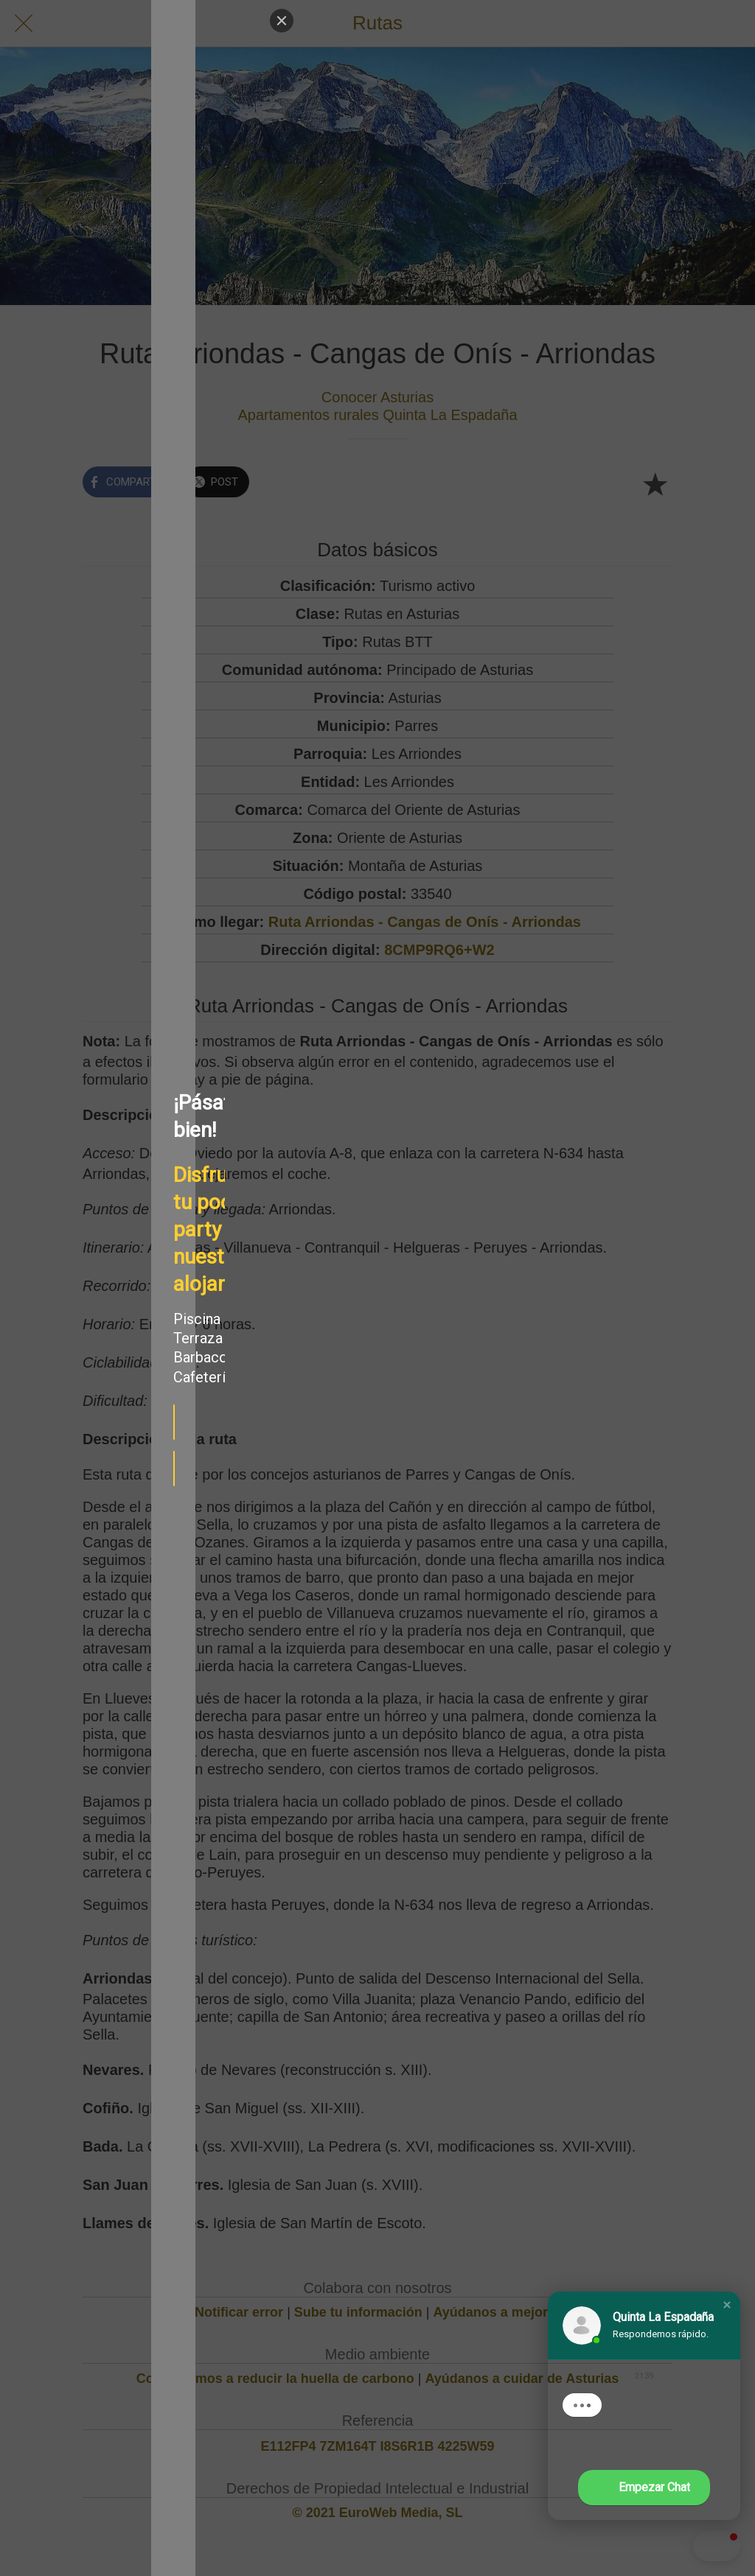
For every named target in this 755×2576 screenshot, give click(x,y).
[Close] (203, 20)
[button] (727, 2304)
